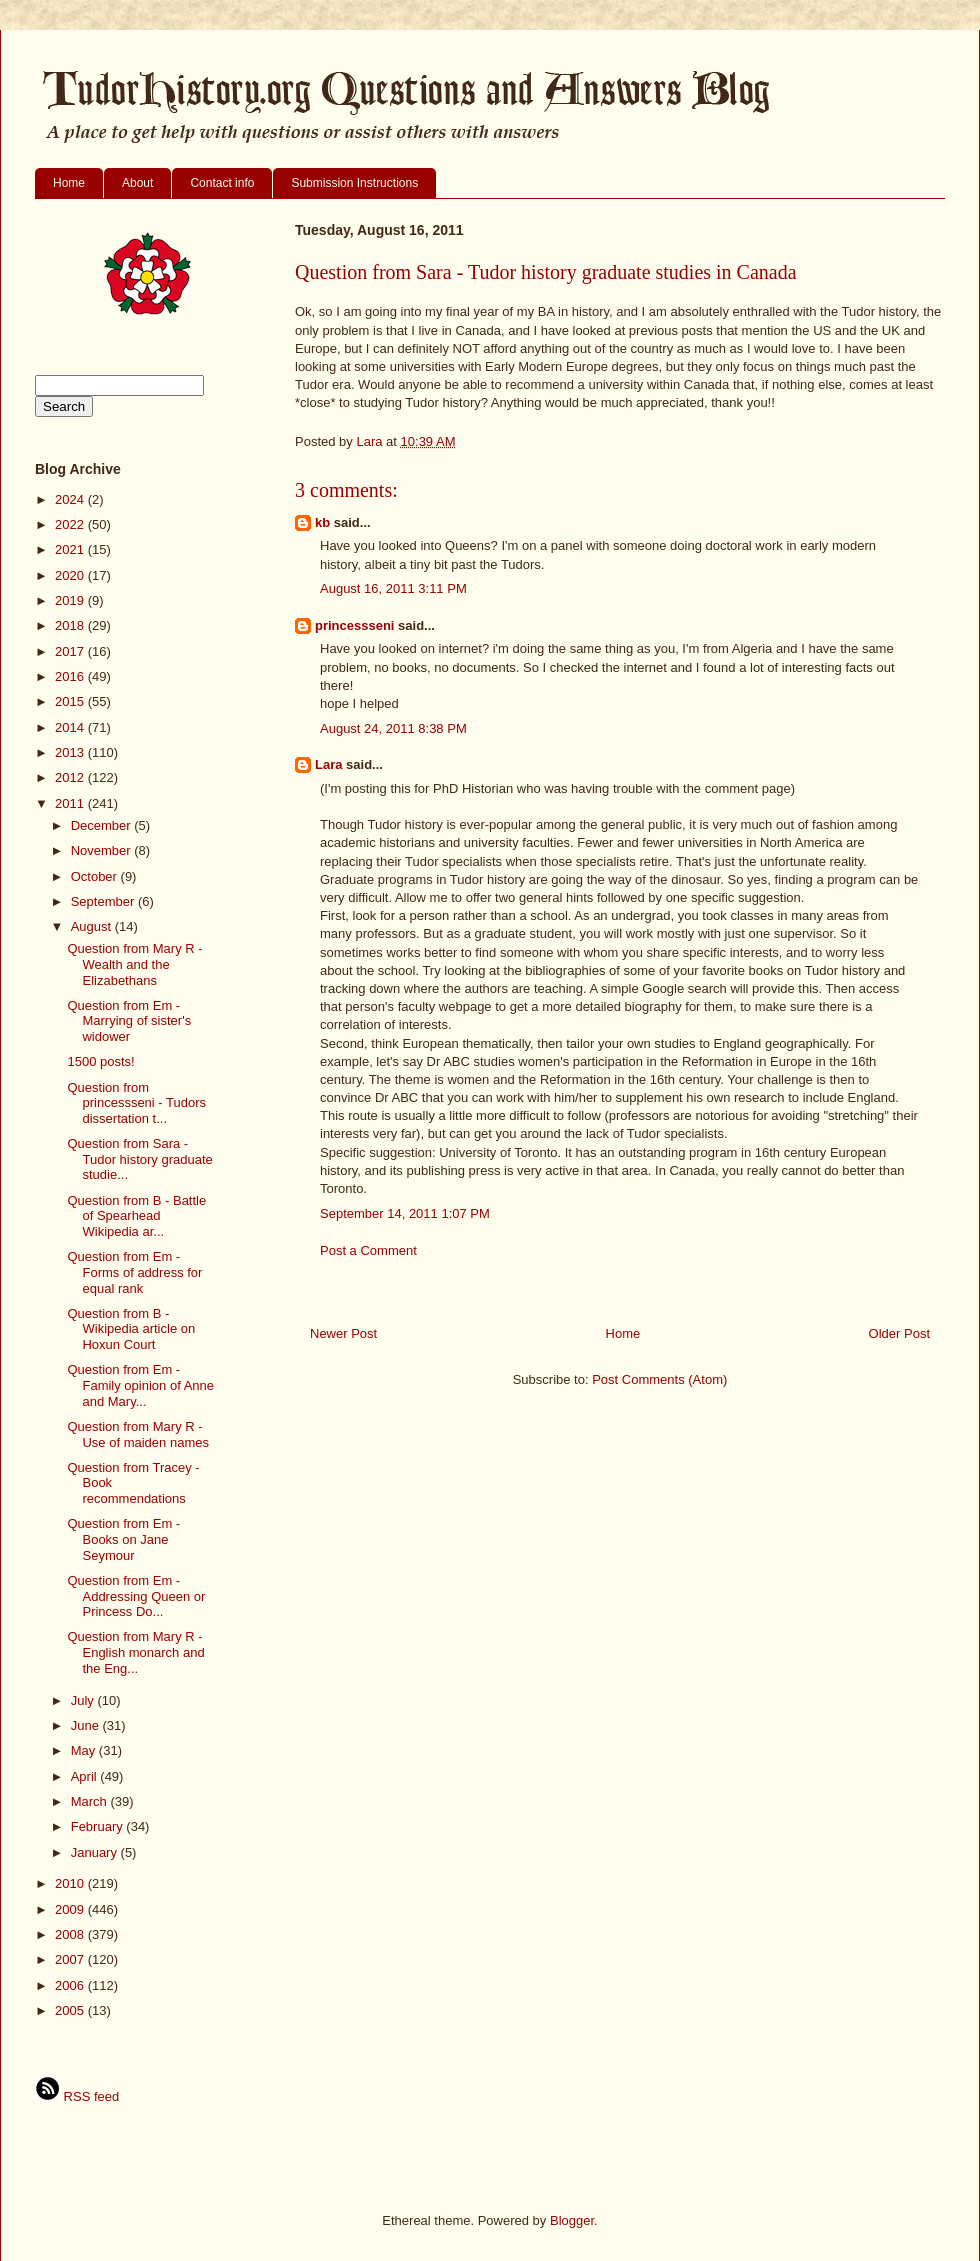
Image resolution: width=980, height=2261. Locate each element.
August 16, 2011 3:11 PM (393, 588)
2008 (71, 1934)
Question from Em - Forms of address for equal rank (134, 1272)
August (93, 926)
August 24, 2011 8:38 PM (393, 728)
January (96, 1852)
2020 (71, 575)
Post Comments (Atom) (659, 1379)
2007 (71, 1959)
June (87, 1725)
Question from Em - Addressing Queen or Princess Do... (136, 1596)
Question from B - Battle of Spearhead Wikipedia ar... (136, 1216)
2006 (71, 1985)
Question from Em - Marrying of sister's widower (129, 1021)
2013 (71, 752)
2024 (71, 499)
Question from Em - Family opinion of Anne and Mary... (140, 1385)
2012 (71, 777)
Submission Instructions (354, 183)
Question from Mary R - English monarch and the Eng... (135, 1652)
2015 (71, 701)
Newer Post (343, 1333)
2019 (71, 600)
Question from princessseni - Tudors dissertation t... (136, 1103)
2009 (71, 1909)
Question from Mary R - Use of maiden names (137, 1434)
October (96, 876)
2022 (71, 524)
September (104, 901)
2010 (71, 1883)
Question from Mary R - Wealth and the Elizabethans (134, 964)
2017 (71, 651)
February (99, 1826)
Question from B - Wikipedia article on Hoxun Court (131, 1329)
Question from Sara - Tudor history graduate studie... (139, 1159)
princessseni (355, 625)
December (103, 825)
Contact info (222, 183)
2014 (71, 727)
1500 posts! (100, 1061)
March (91, 1801)
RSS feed (77, 2096)
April (86, 1776)
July (84, 1700)
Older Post (899, 1333)
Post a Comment (368, 1250)
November (103, 850)
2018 (71, 625)
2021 (71, 549)
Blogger (572, 2220)
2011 (71, 803)
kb (322, 522)
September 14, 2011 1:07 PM (405, 1213)
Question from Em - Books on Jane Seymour (123, 1539)
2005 (71, 2010)
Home (69, 183)
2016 (71, 676)
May (85, 1750)
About (137, 183)
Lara (328, 764)
